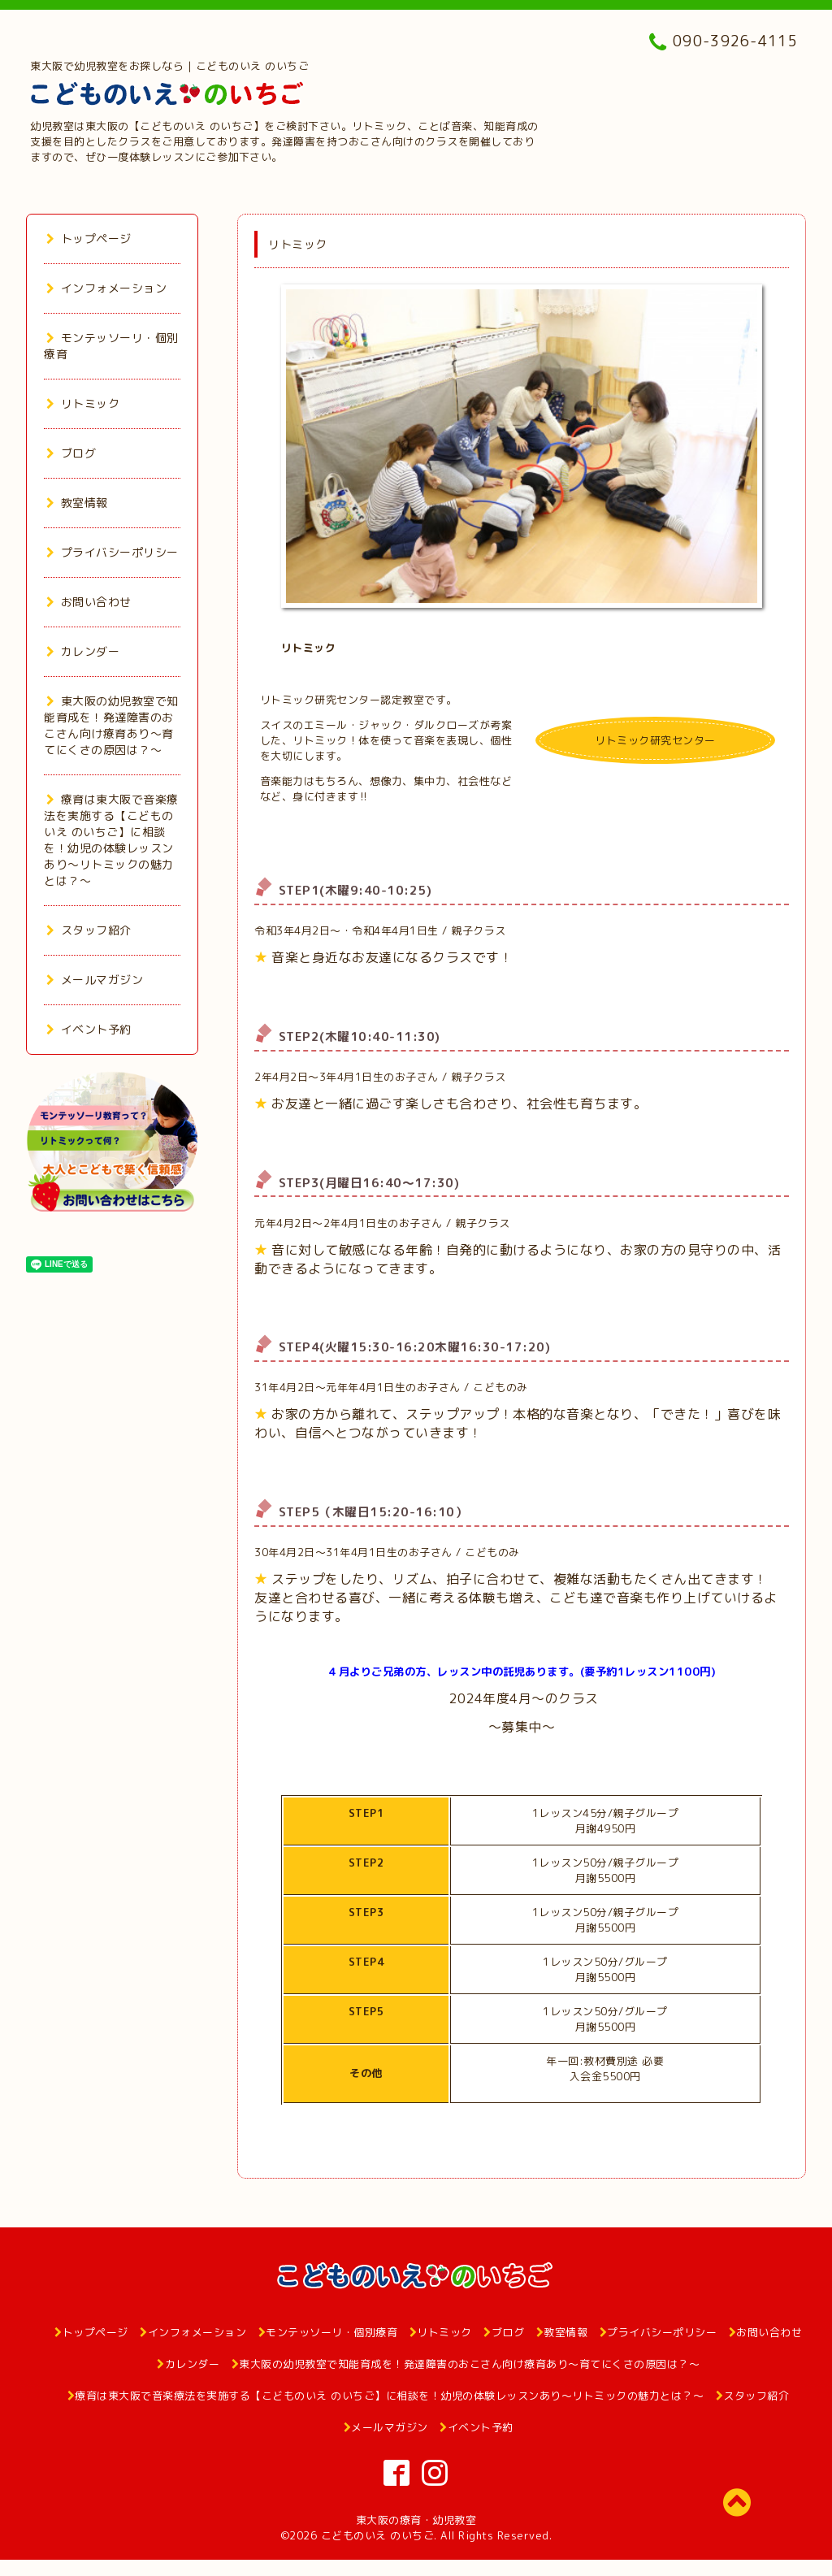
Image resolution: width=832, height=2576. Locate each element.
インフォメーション (106, 288)
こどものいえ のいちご (378, 2535)
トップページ (89, 238)
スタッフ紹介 (89, 930)
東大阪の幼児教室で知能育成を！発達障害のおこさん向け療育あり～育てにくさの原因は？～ (111, 725)
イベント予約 (89, 1029)
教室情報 (77, 502)
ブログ (71, 453)
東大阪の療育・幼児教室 (416, 2520)
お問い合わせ (89, 601)
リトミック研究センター (655, 740)
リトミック (82, 403)
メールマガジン (94, 979)
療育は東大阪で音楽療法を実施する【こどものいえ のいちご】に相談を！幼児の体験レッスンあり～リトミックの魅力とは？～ (111, 839)
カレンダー (82, 651)
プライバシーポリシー (112, 552)
